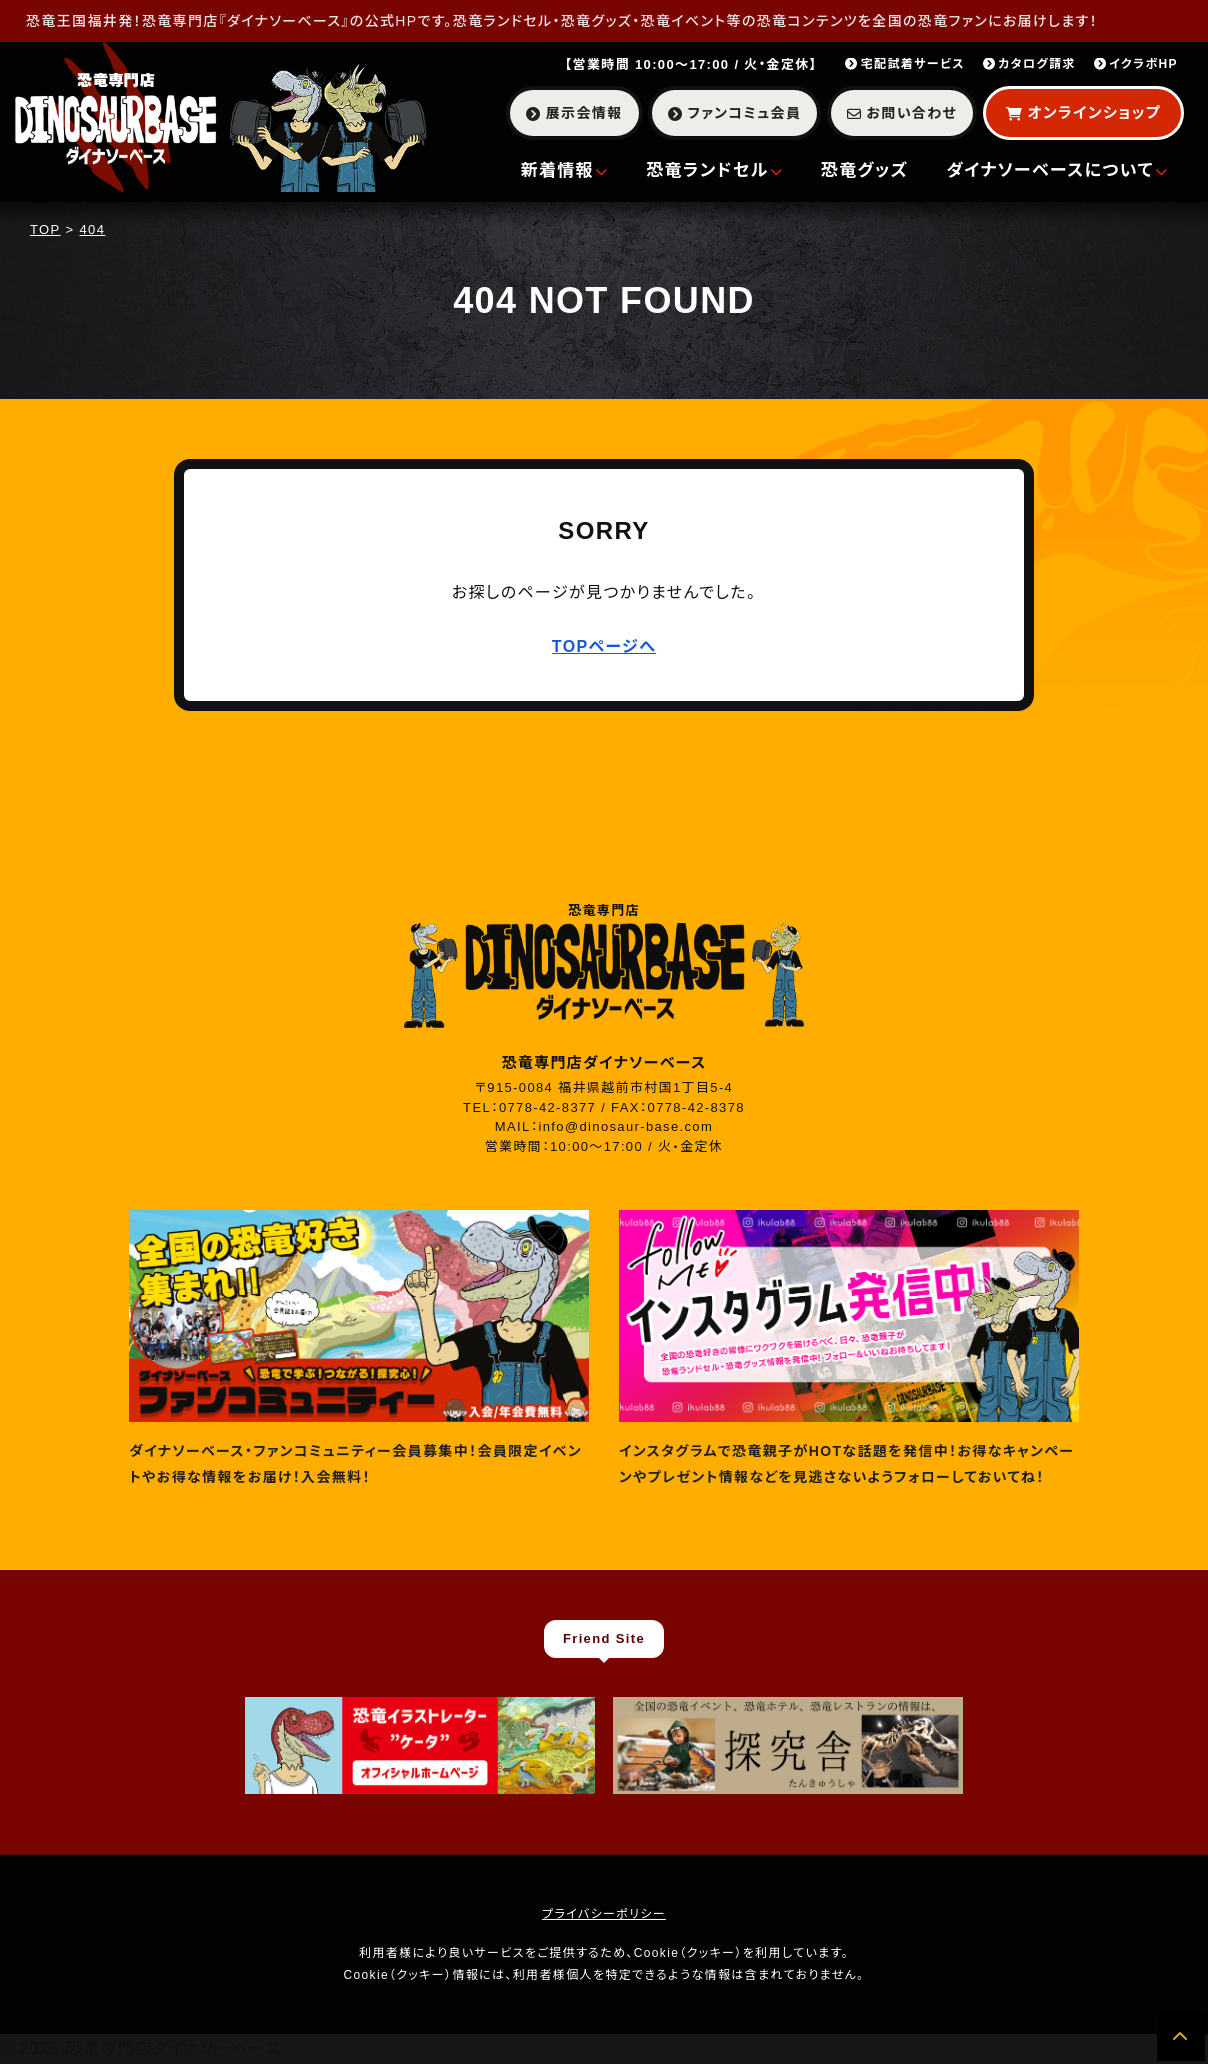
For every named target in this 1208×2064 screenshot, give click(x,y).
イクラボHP (1136, 64)
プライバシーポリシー (604, 1914)
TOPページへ (604, 646)
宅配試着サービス (905, 64)
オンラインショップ (1083, 112)
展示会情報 (574, 113)
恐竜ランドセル (714, 170)
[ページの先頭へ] (1181, 2037)
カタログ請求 (1029, 64)
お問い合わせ (902, 113)
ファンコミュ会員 (734, 113)
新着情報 (565, 170)
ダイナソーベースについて (1057, 170)
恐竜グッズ (865, 170)
